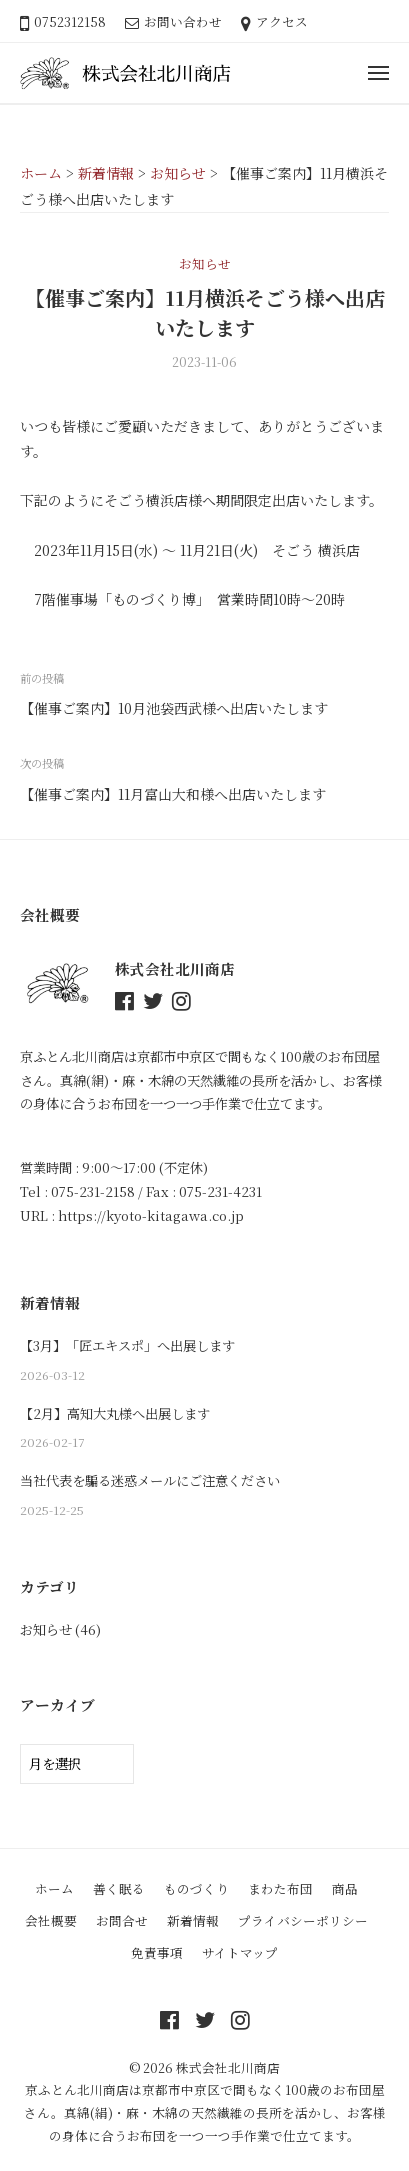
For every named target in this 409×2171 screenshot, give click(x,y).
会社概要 (51, 1920)
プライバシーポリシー (303, 1920)
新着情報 (193, 1920)
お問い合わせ (183, 21)
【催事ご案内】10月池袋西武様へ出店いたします (174, 708)
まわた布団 (280, 1888)
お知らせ (205, 263)
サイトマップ (240, 1952)
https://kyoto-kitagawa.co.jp (151, 1215)
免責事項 (157, 1952)
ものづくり (196, 1888)
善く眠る (119, 1888)
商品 (345, 1888)
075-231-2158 (93, 1191)
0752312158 (70, 21)
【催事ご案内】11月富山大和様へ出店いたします (173, 794)
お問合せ (122, 1920)
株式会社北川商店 (228, 2067)
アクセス (282, 21)
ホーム (54, 1888)
